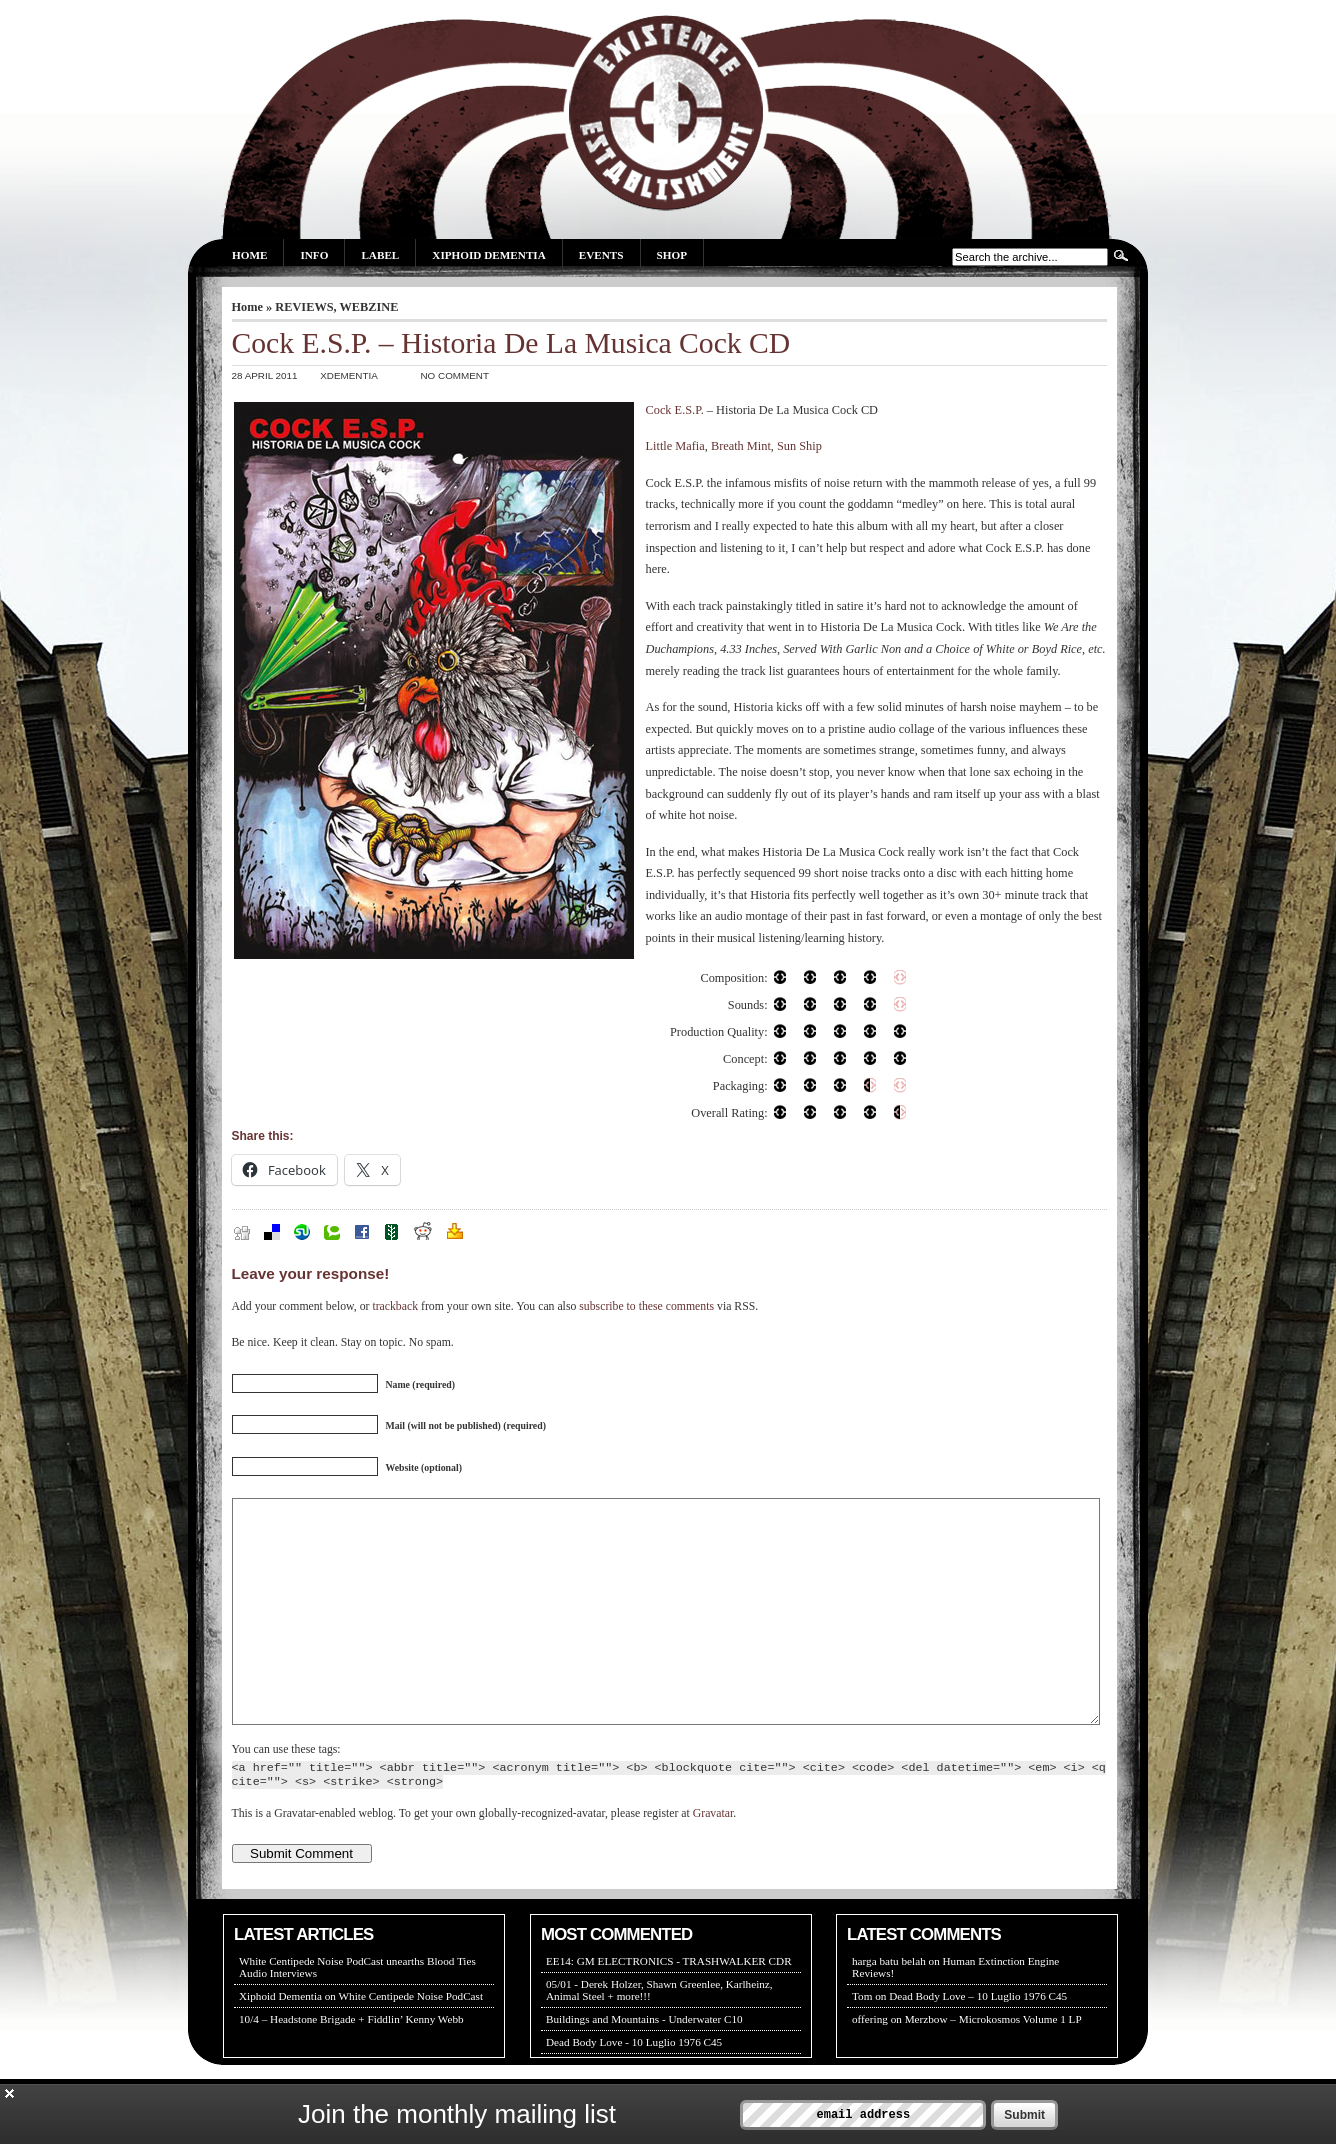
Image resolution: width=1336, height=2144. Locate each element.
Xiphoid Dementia (488, 255)
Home (249, 255)
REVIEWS (304, 307)
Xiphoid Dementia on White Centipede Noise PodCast (361, 2041)
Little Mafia (675, 446)
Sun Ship (799, 446)
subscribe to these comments (646, 1306)
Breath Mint (741, 446)
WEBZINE (369, 307)
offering (870, 2064)
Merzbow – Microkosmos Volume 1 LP (993, 2064)
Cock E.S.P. (675, 410)
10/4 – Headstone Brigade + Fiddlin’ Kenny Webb (351, 2064)
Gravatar (713, 1858)
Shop (672, 255)
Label (380, 255)
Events (601, 255)
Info (314, 255)
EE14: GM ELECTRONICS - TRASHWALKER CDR (669, 2006)
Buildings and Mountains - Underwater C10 (644, 2064)
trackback (395, 1306)
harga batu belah (889, 2006)
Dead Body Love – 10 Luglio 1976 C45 (978, 2041)
